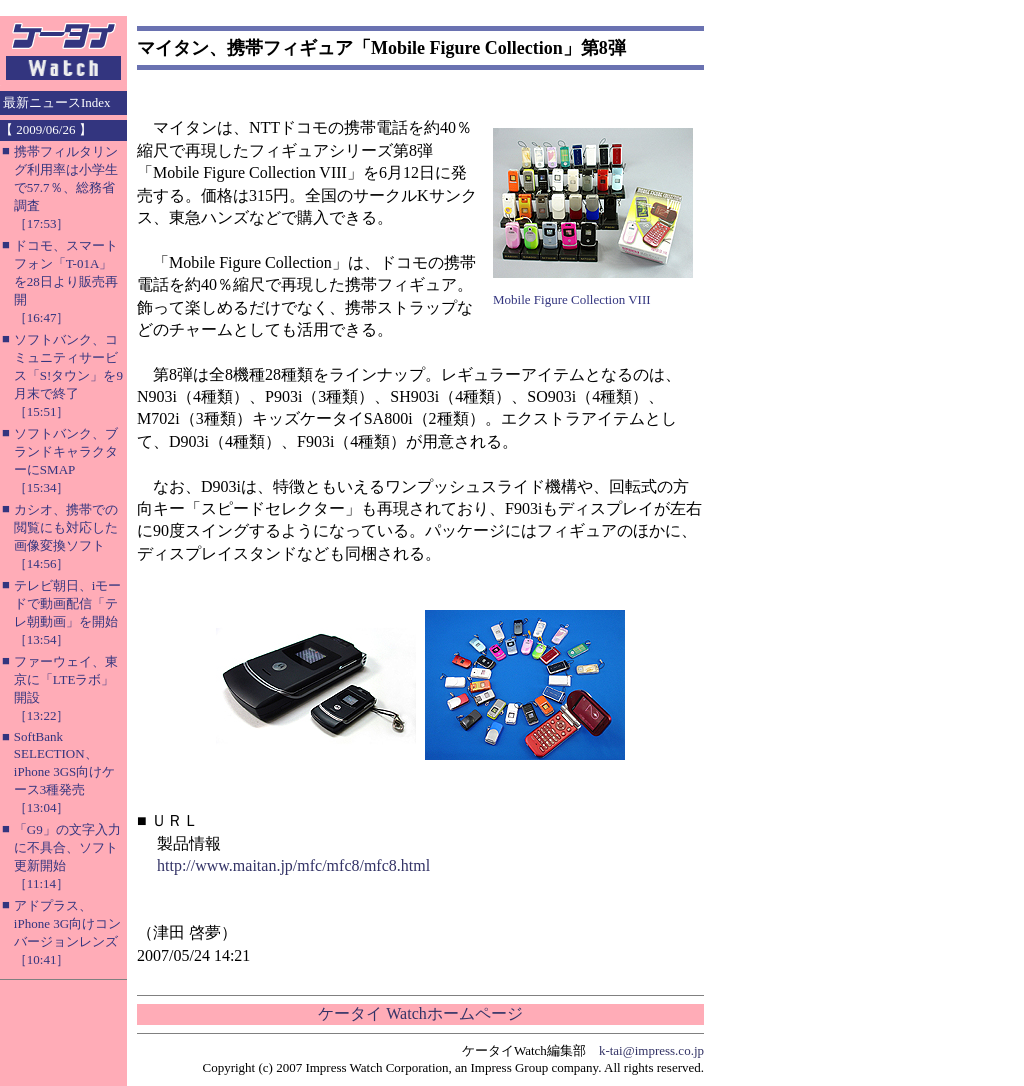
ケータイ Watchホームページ (420, 1013)
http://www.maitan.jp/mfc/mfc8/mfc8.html (293, 865)
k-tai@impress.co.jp (651, 1050)
